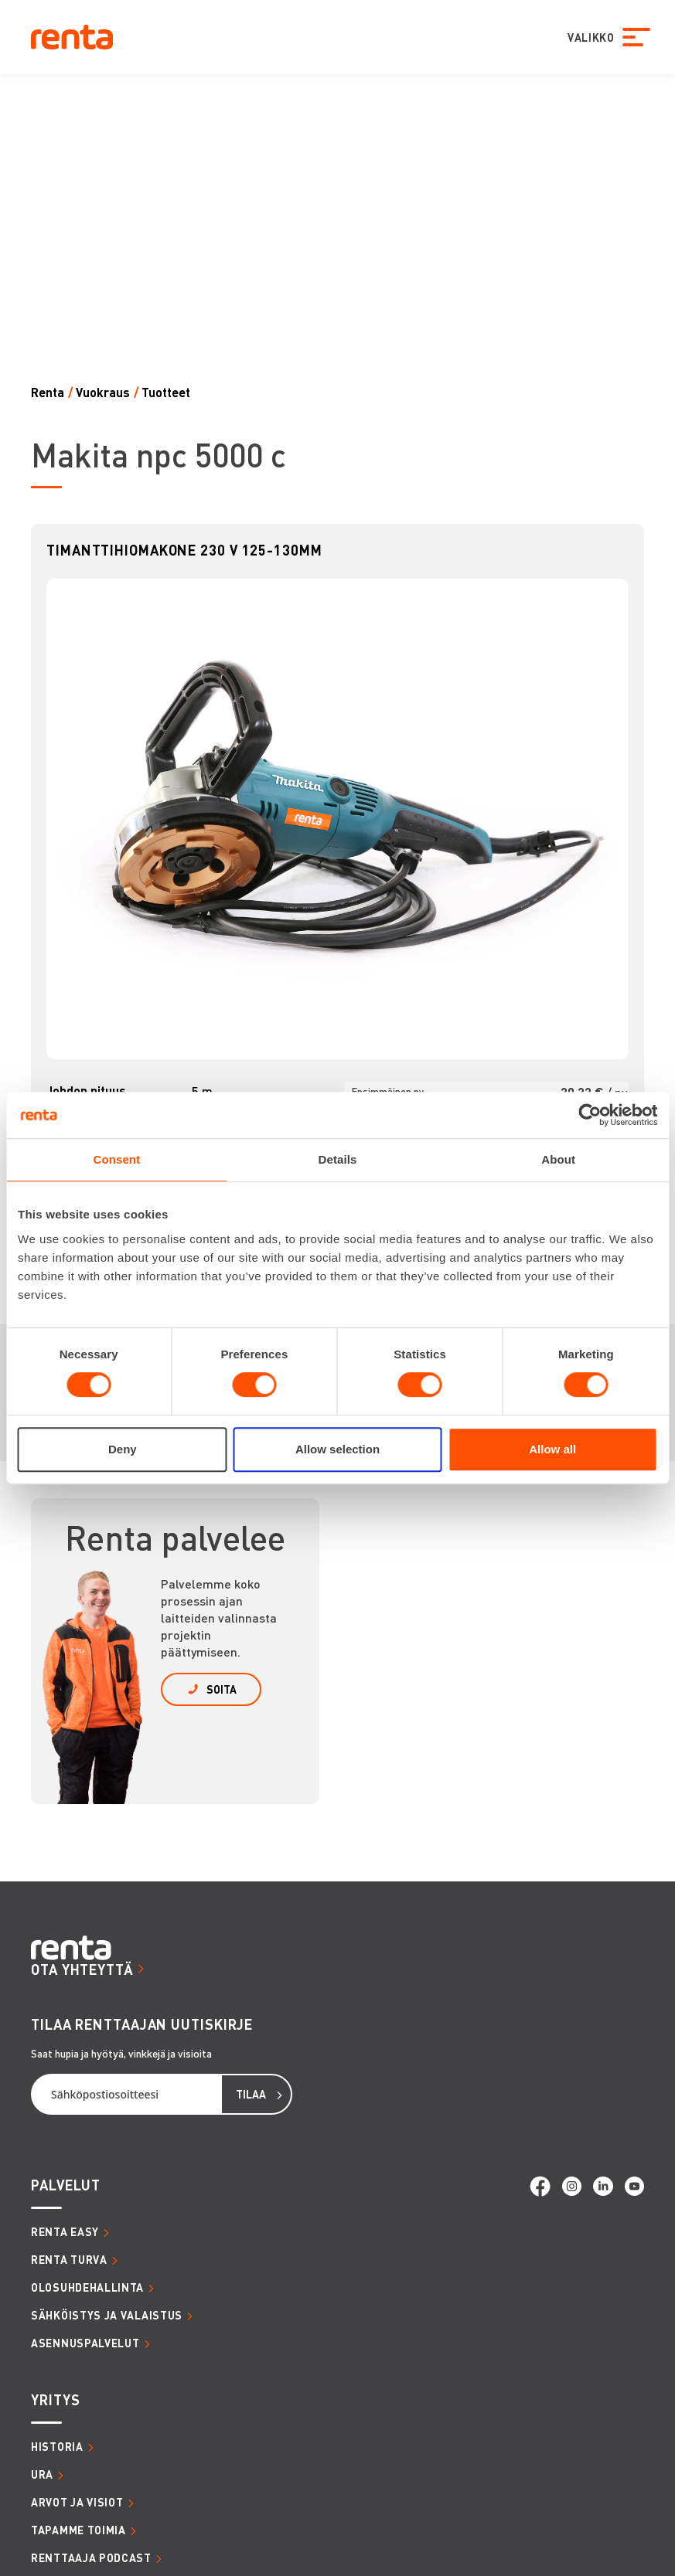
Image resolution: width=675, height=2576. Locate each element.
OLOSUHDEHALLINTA (87, 2287)
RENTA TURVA (69, 2259)
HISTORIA (57, 2446)
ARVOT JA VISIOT (77, 2502)
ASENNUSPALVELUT (85, 2343)
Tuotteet (165, 392)
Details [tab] (338, 1159)
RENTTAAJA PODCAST (91, 2557)
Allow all (552, 1449)
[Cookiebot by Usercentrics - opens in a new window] (589, 1115)
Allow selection (337, 1449)
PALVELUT (66, 2185)
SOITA (221, 1689)
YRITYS (55, 2399)
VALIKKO (585, 37)
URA (42, 2474)
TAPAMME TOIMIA (78, 2530)
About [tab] (558, 1159)
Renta (47, 392)
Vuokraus (103, 392)
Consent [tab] (116, 1159)
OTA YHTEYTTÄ (82, 1969)
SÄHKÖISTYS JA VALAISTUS (106, 2315)
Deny (122, 1449)
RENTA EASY (65, 2231)
